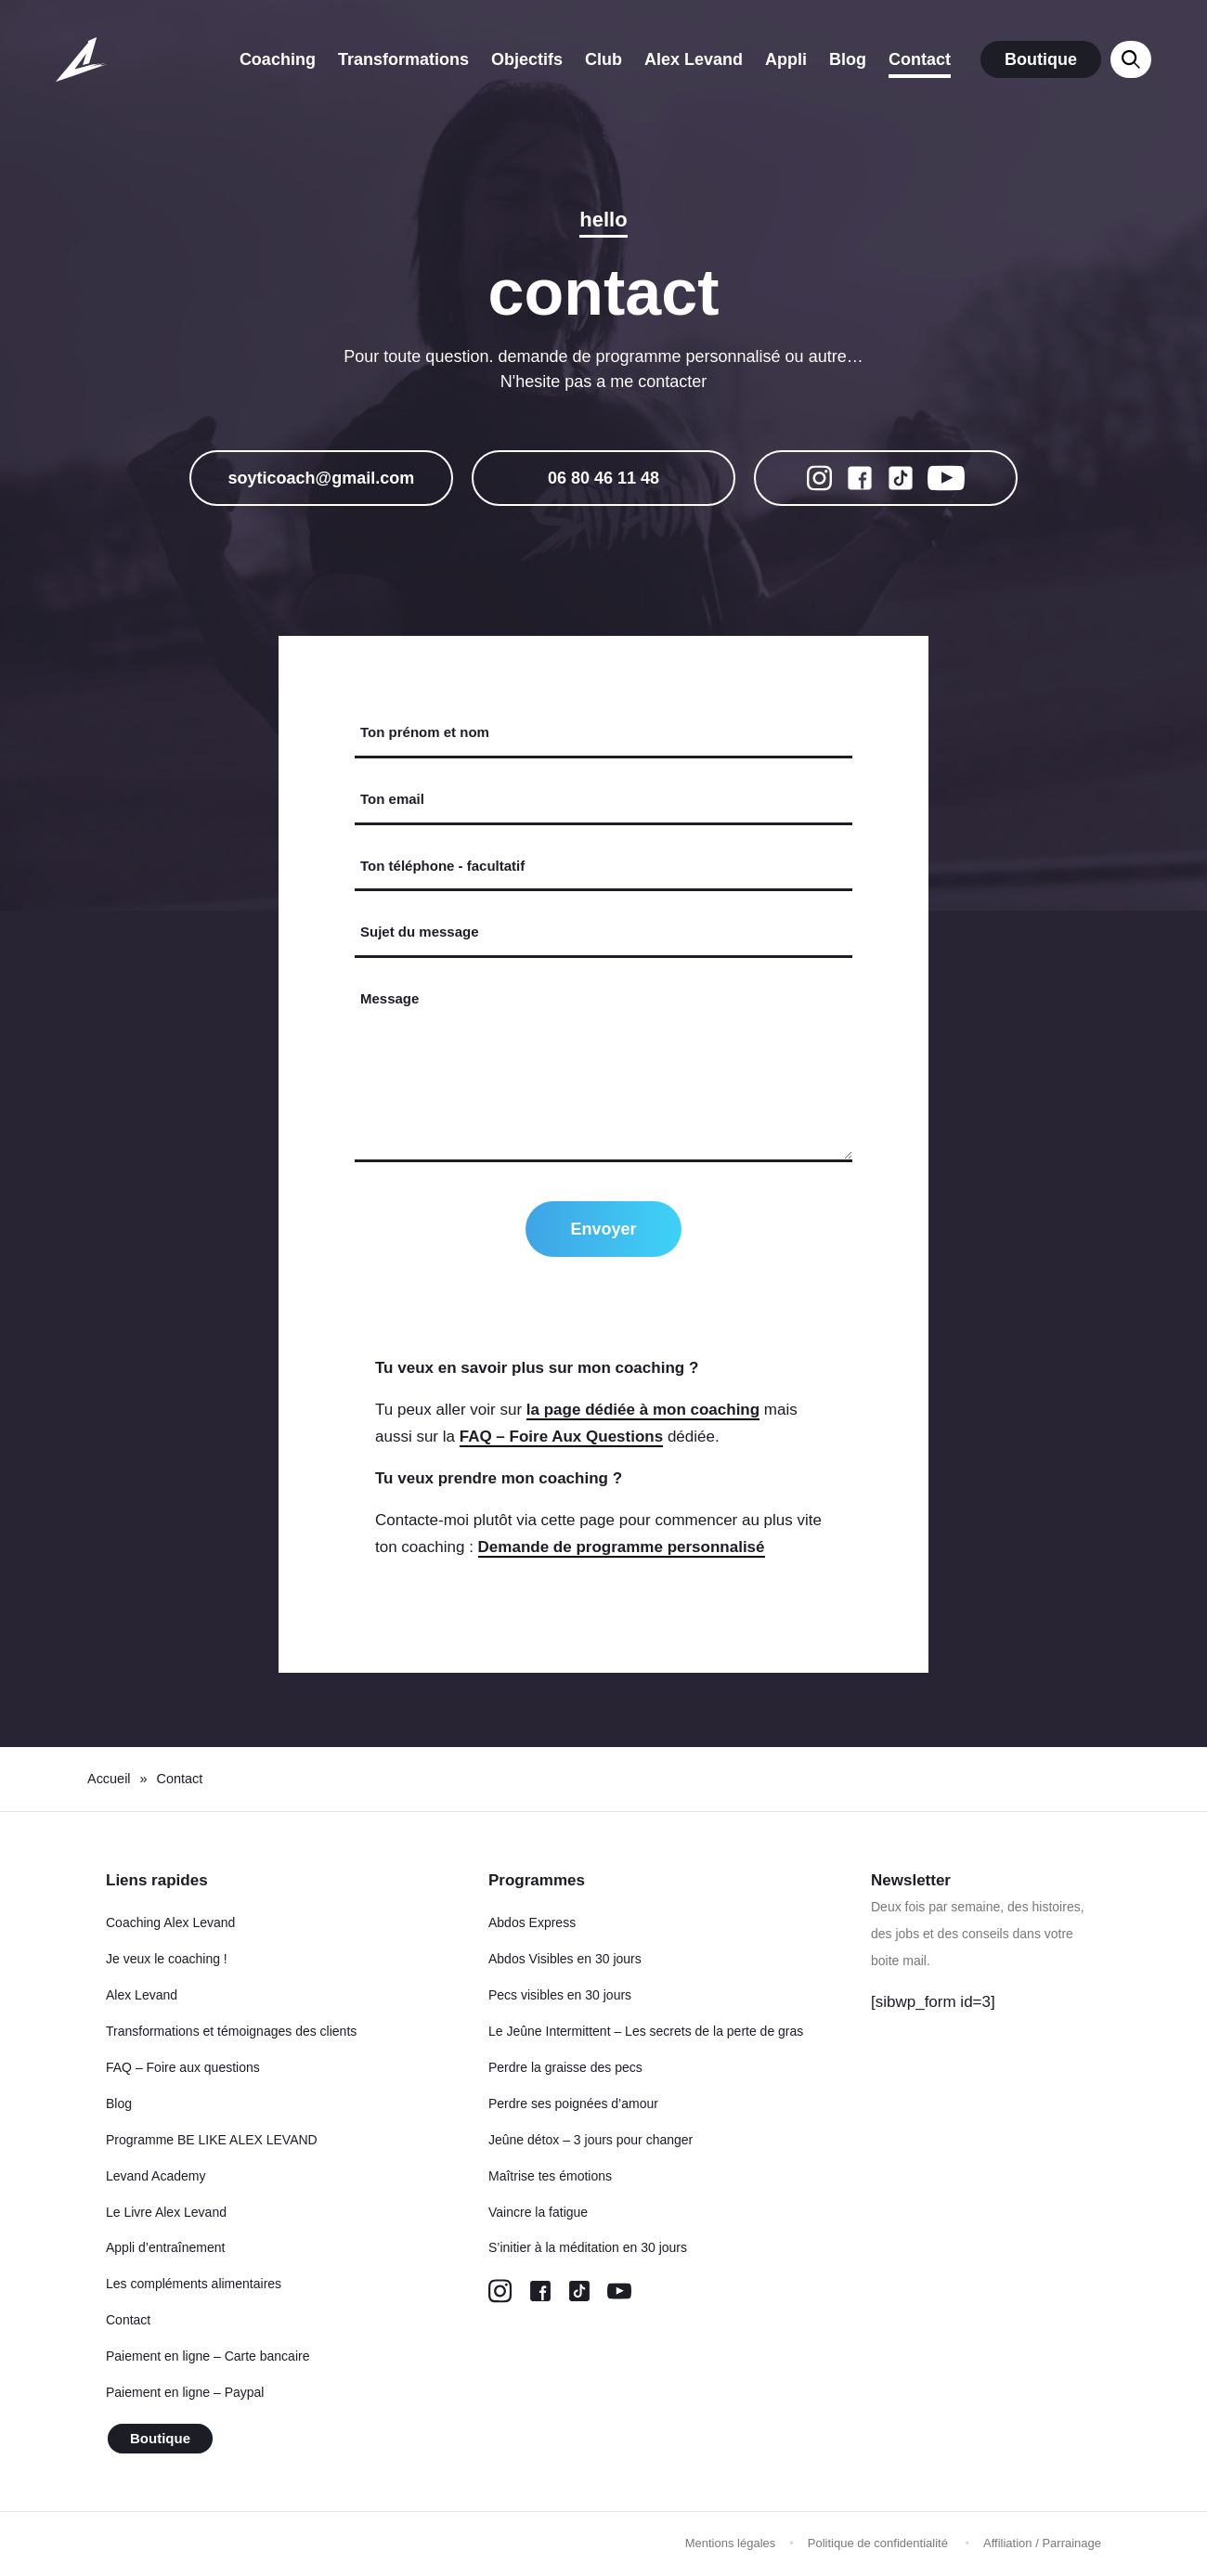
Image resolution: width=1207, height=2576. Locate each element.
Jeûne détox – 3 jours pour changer (590, 2139)
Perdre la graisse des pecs (565, 2067)
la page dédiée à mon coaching (642, 1409)
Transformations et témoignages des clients (231, 2031)
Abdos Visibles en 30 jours (565, 1958)
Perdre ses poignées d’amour (573, 2103)
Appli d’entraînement (165, 2247)
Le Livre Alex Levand (166, 2212)
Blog (847, 59)
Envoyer (603, 1229)
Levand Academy (155, 2175)
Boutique (1041, 59)
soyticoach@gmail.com (321, 478)
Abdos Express (532, 1922)
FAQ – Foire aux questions (183, 2067)
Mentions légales (730, 2543)
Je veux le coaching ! (166, 1958)
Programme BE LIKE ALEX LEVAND (212, 2139)
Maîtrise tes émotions (550, 2175)
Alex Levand (693, 59)
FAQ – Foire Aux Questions (561, 1436)
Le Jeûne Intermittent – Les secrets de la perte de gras (645, 2031)
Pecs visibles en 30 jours (559, 1994)
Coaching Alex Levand (170, 1922)
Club (603, 59)
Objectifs (527, 59)
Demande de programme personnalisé (621, 1547)
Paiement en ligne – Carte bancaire (207, 2356)
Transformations (403, 59)
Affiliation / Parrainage (1042, 2543)
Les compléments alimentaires (193, 2283)
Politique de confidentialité (880, 2543)
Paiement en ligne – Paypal (185, 2392)
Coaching (278, 59)
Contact (920, 59)
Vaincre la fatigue (538, 2212)
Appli (786, 59)
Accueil (109, 1778)
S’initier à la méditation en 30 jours (587, 2247)
